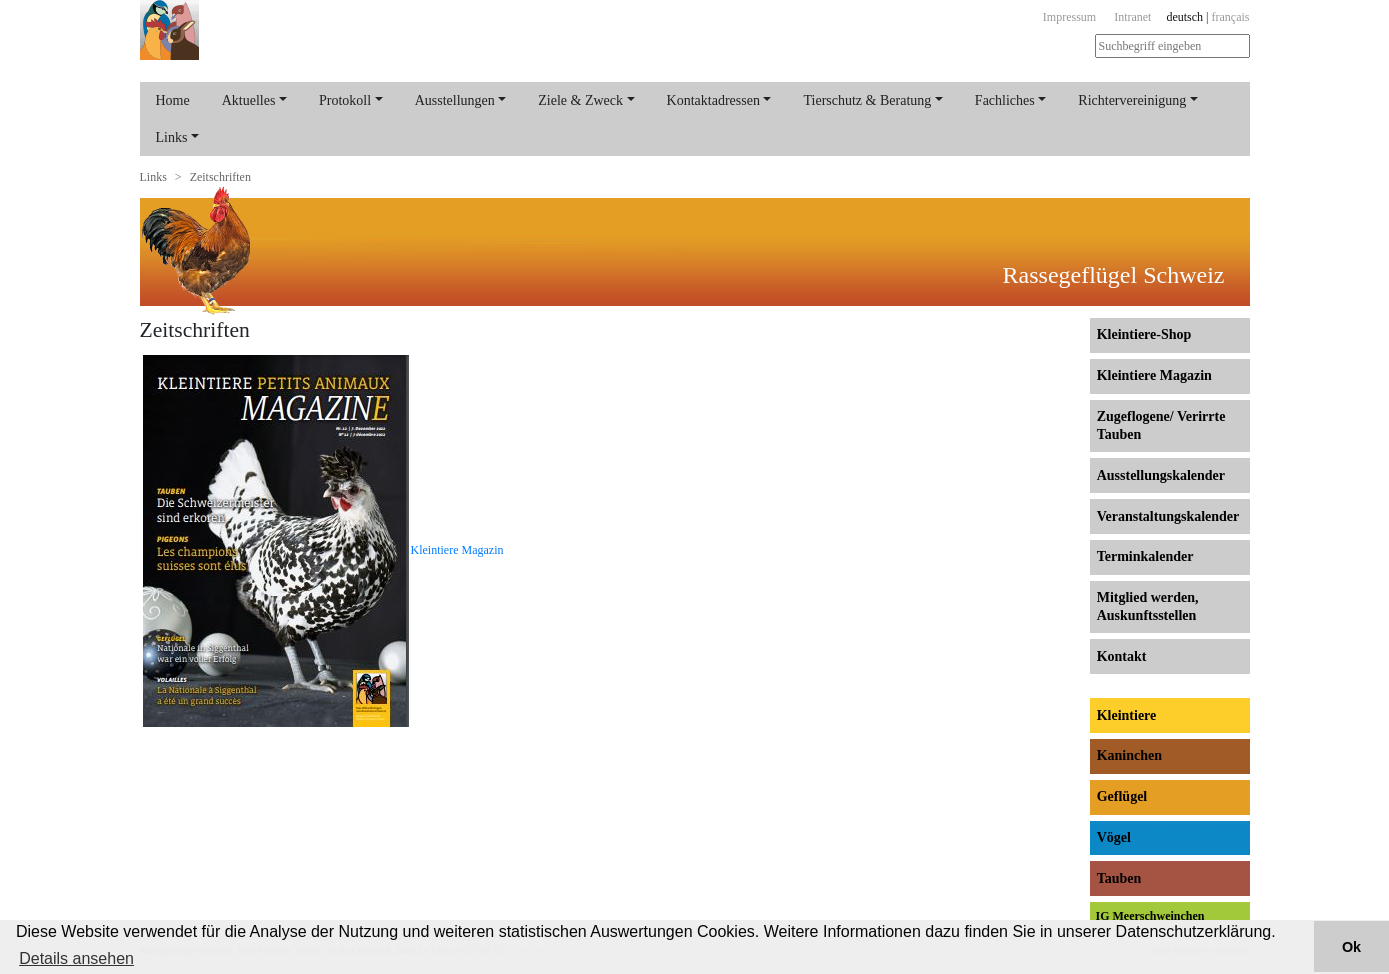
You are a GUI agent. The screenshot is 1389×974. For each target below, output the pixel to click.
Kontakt (1122, 656)
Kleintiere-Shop (1144, 334)
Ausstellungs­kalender (1161, 475)
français (1231, 17)
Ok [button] (1351, 947)
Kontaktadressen (713, 100)
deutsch (1184, 17)
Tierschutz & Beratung (867, 100)
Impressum (1069, 17)
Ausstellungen (455, 100)
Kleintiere (1127, 715)
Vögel (1114, 837)
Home (173, 100)
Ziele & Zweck (580, 100)
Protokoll (345, 100)
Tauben (1119, 878)
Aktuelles (249, 100)
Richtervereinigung (1132, 100)
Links (172, 137)
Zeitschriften (220, 177)
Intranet (1132, 17)
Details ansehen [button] (76, 958)
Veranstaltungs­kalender (1168, 516)
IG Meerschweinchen (1150, 916)
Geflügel (1122, 796)
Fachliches (1005, 100)
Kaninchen (1129, 755)
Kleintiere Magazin (457, 550)
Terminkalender (1145, 556)
